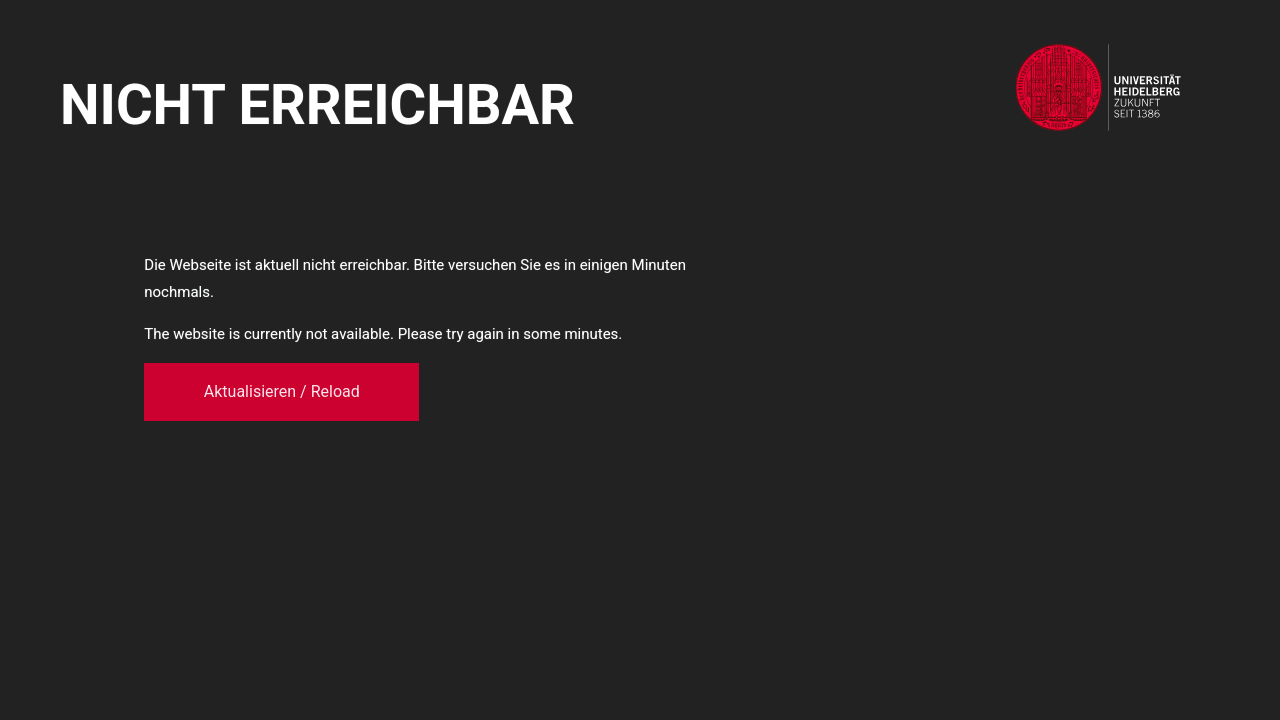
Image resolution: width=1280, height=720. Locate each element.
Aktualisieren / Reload (282, 391)
